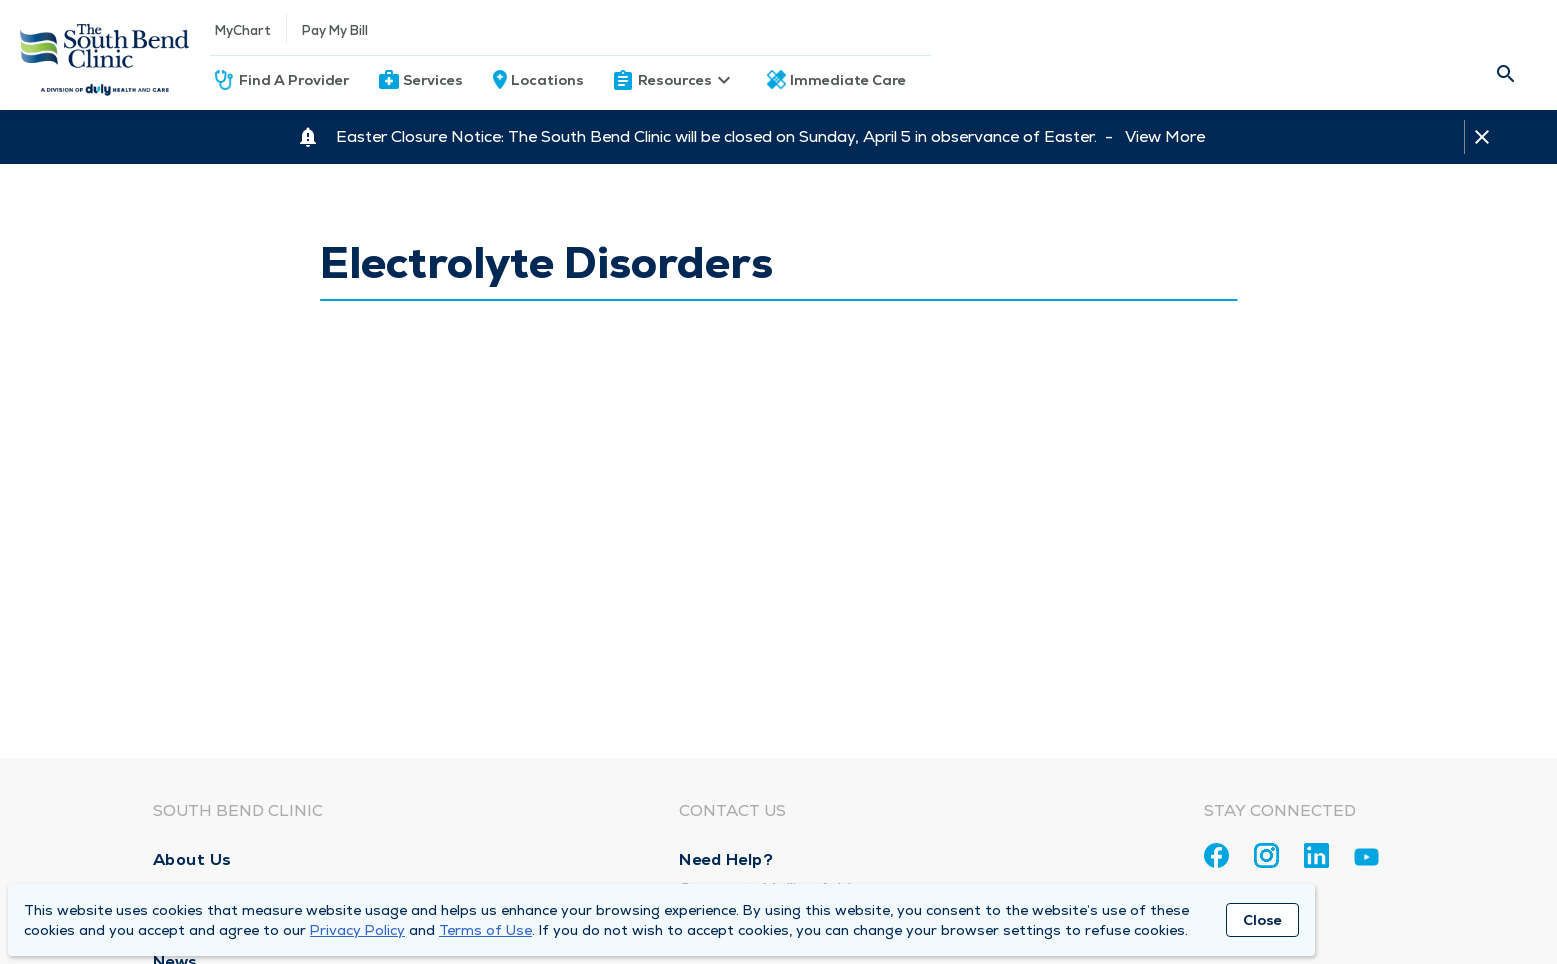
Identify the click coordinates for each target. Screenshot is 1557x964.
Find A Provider (294, 80)
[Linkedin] (1316, 855)
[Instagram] (1266, 855)
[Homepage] (105, 55)
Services (433, 80)
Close (1262, 920)
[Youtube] (1366, 860)
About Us (192, 859)
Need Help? (726, 859)
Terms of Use (485, 930)
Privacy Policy (357, 930)
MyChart (243, 30)
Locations (547, 80)
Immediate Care (848, 80)
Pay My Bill (335, 30)
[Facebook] (1216, 855)
